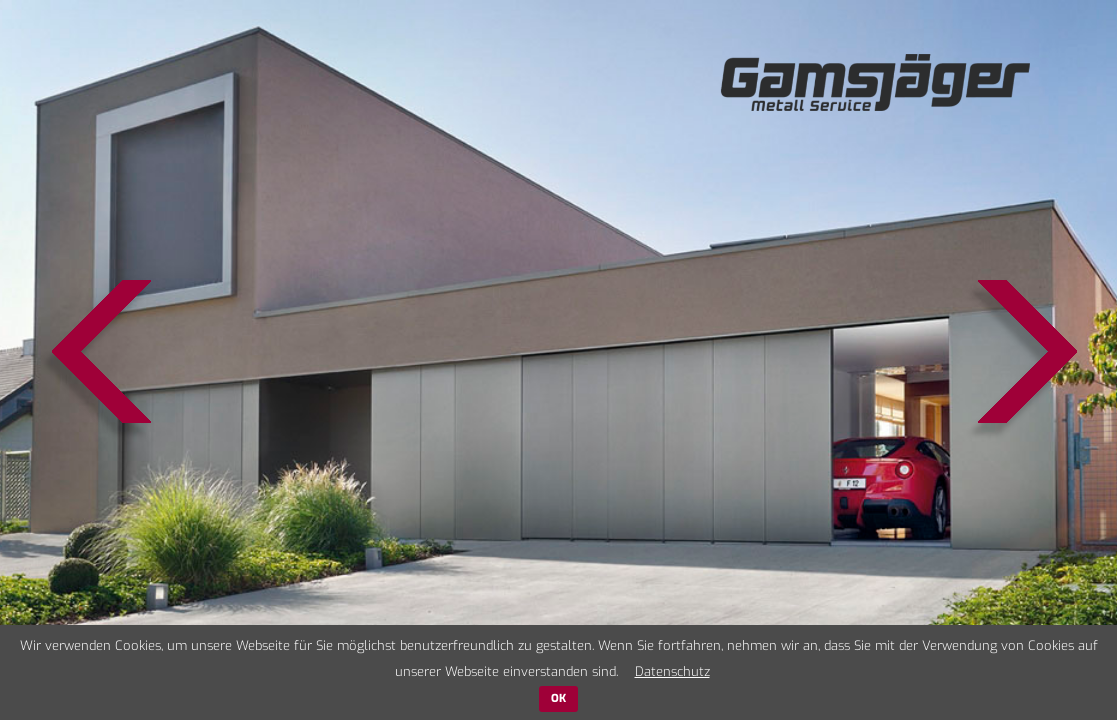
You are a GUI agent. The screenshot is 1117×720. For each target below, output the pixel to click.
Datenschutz (672, 671)
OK (558, 698)
